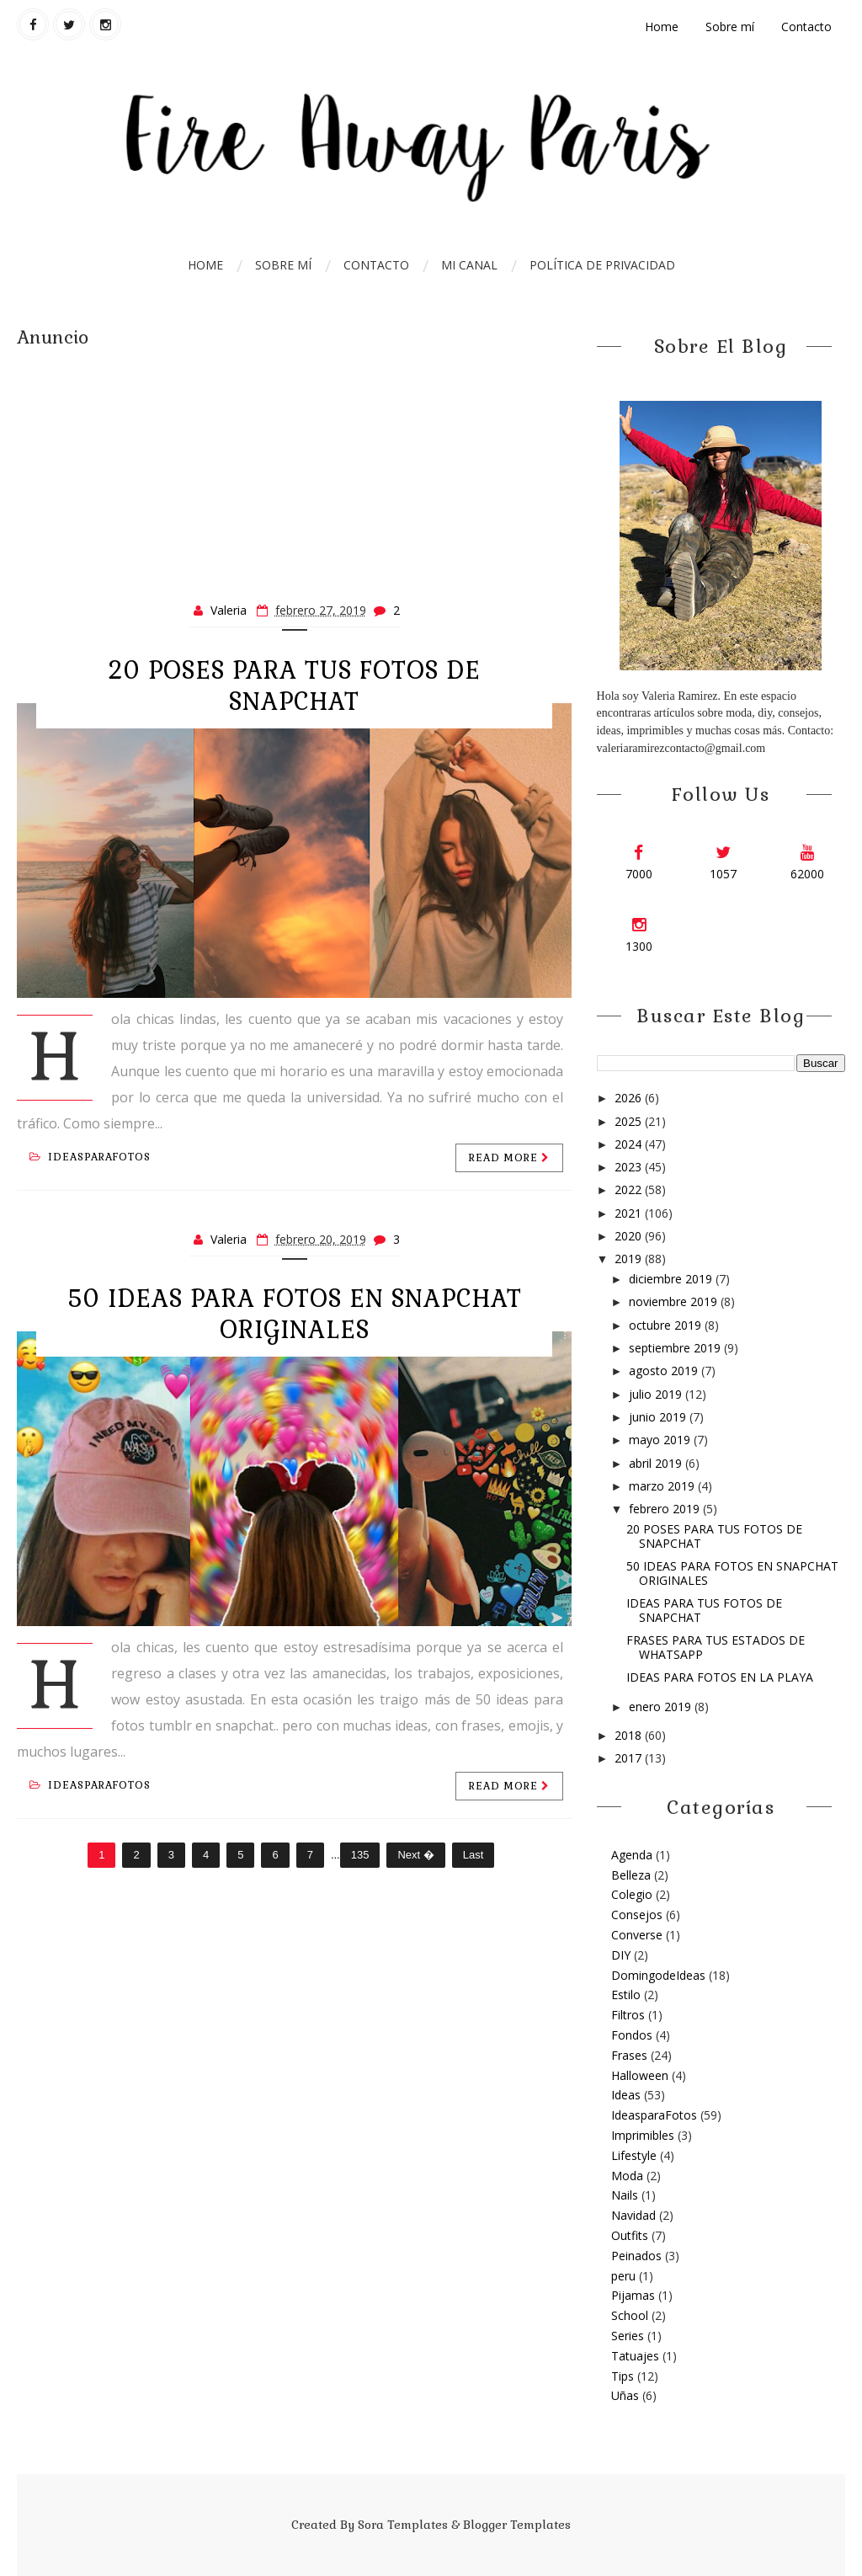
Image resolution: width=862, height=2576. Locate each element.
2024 (630, 1144)
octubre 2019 (667, 1325)
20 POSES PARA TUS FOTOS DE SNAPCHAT (294, 686)
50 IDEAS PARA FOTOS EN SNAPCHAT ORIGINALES (294, 1314)
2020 (630, 1236)
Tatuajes (635, 2356)
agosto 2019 (665, 1371)
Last (473, 1854)
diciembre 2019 (672, 1279)
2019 (630, 1259)
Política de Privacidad (602, 265)
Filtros (628, 2015)
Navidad (633, 2215)
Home (661, 27)
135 (360, 1854)
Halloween (639, 2075)
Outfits (629, 2235)
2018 (630, 1735)
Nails (624, 2195)
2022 (630, 1189)
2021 (630, 1213)
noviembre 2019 (675, 1301)
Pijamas (633, 2295)
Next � (415, 1854)
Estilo (626, 1995)
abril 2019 (657, 1463)
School (629, 2315)
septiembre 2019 (676, 1348)
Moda (627, 2176)
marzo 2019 (663, 1486)
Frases (629, 2055)
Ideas (626, 2095)
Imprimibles (642, 2135)
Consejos (636, 1915)
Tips (622, 2376)
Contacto (806, 27)
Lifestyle (634, 2155)
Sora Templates (403, 2524)
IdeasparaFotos (90, 1157)
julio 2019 (657, 1394)
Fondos (631, 2035)
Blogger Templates (517, 2524)
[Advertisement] (294, 467)
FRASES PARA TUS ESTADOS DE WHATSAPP (715, 1647)
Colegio (631, 1894)
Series (627, 2336)
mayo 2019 (661, 1440)
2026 (630, 1098)
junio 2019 (659, 1417)
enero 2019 (661, 1707)
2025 (630, 1121)
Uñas (625, 2395)
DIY (621, 1955)
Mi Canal (469, 265)
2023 (630, 1167)
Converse (636, 1935)
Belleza (631, 1875)
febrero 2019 (666, 1509)
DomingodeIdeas (658, 1975)
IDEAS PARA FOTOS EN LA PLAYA (719, 1677)
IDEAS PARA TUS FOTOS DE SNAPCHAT (704, 1610)
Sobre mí (729, 27)
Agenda (631, 1855)
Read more (509, 1158)
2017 (630, 1758)
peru (623, 2276)
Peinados (636, 2256)
